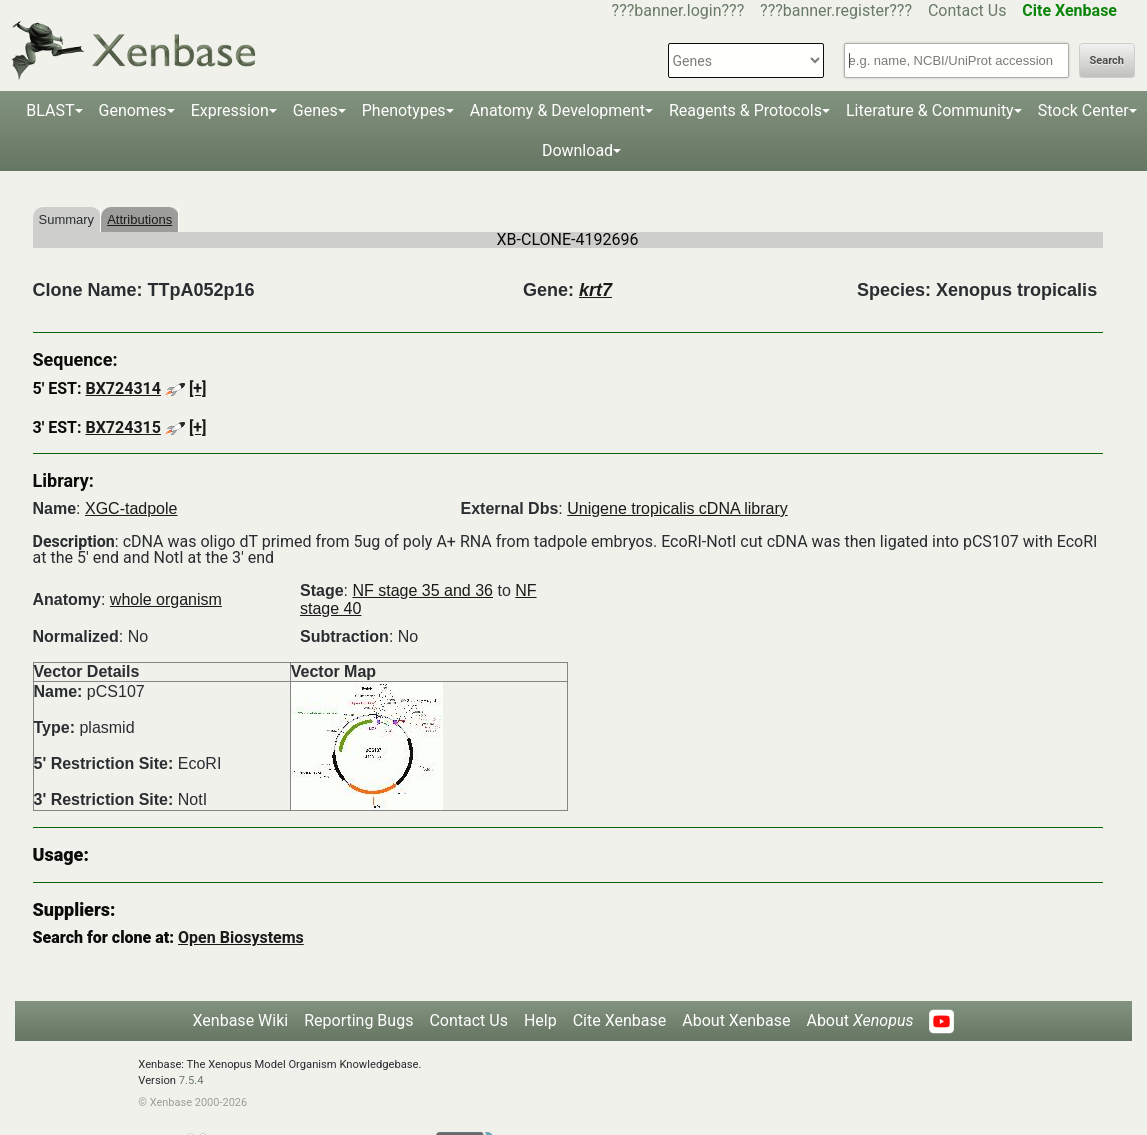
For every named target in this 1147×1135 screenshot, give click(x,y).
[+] (198, 388)
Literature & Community (930, 110)
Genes (315, 110)
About (859, 1020)
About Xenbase (736, 1020)
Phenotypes (404, 110)
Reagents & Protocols (745, 110)
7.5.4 (191, 1080)
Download (577, 150)
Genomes (133, 110)
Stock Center (1083, 110)
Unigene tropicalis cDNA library (677, 508)
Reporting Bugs (358, 1020)
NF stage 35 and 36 (422, 590)
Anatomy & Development (557, 110)
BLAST (50, 110)
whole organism (166, 599)
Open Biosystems (241, 937)
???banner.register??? (836, 10)
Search (1107, 60)
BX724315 (122, 427)
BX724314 (122, 388)
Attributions (139, 219)
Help (540, 1020)
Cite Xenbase (620, 1020)
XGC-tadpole (131, 508)
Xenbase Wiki (241, 1020)
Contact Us (967, 10)
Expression (230, 110)
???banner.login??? (678, 10)
